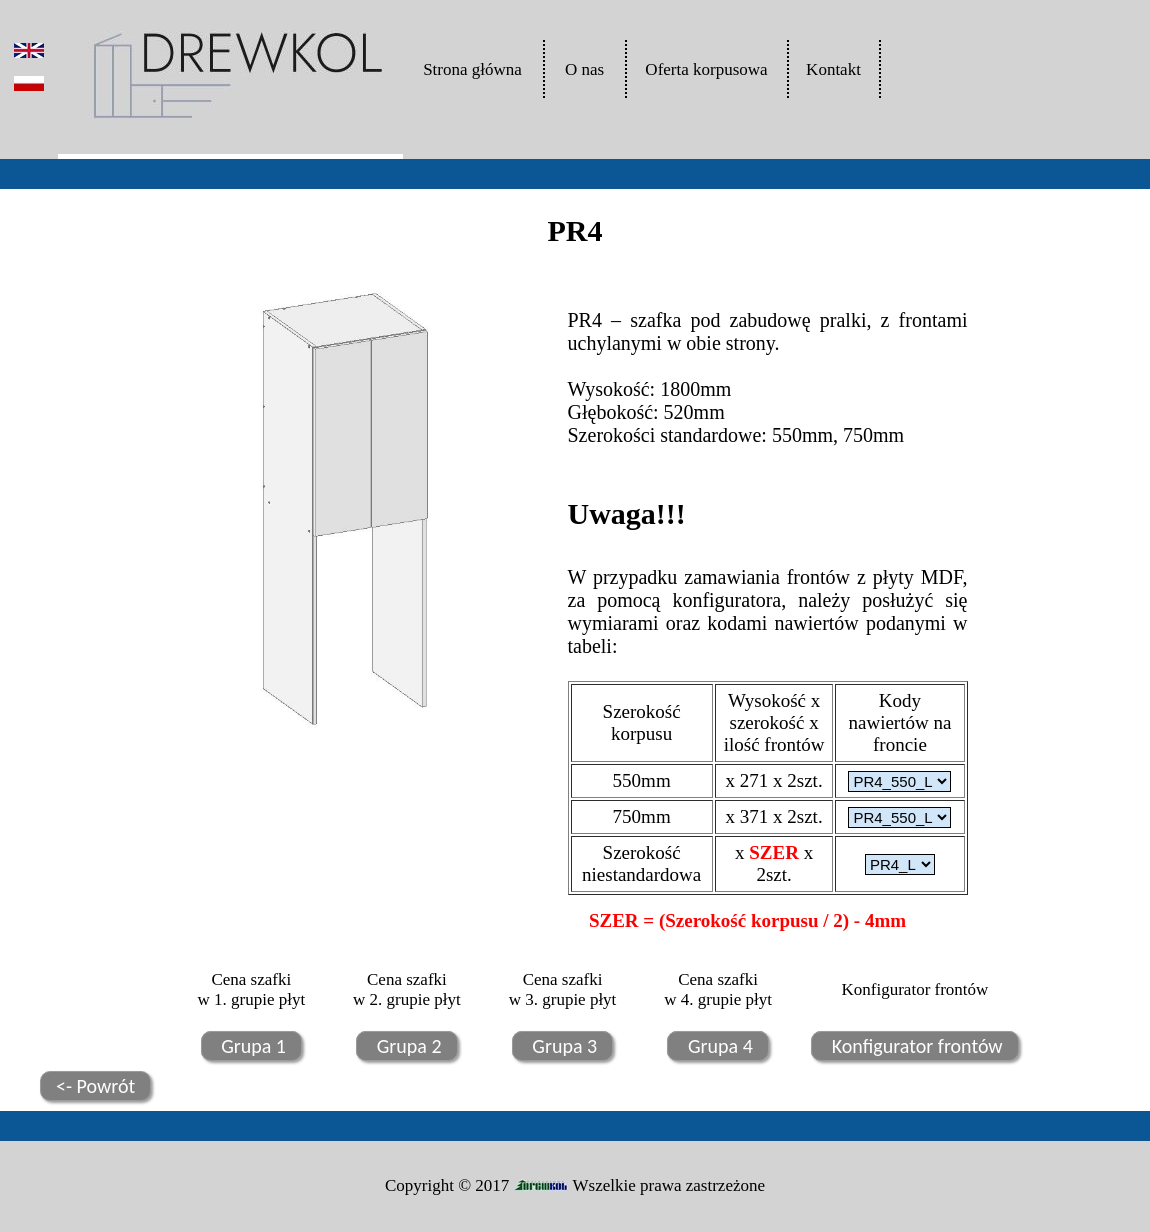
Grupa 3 (562, 1046)
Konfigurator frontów (914, 1046)
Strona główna (472, 69)
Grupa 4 (717, 1046)
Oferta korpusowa (706, 69)
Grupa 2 (406, 1046)
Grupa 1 (251, 1046)
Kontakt (833, 69)
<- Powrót (95, 1086)
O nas (584, 69)
